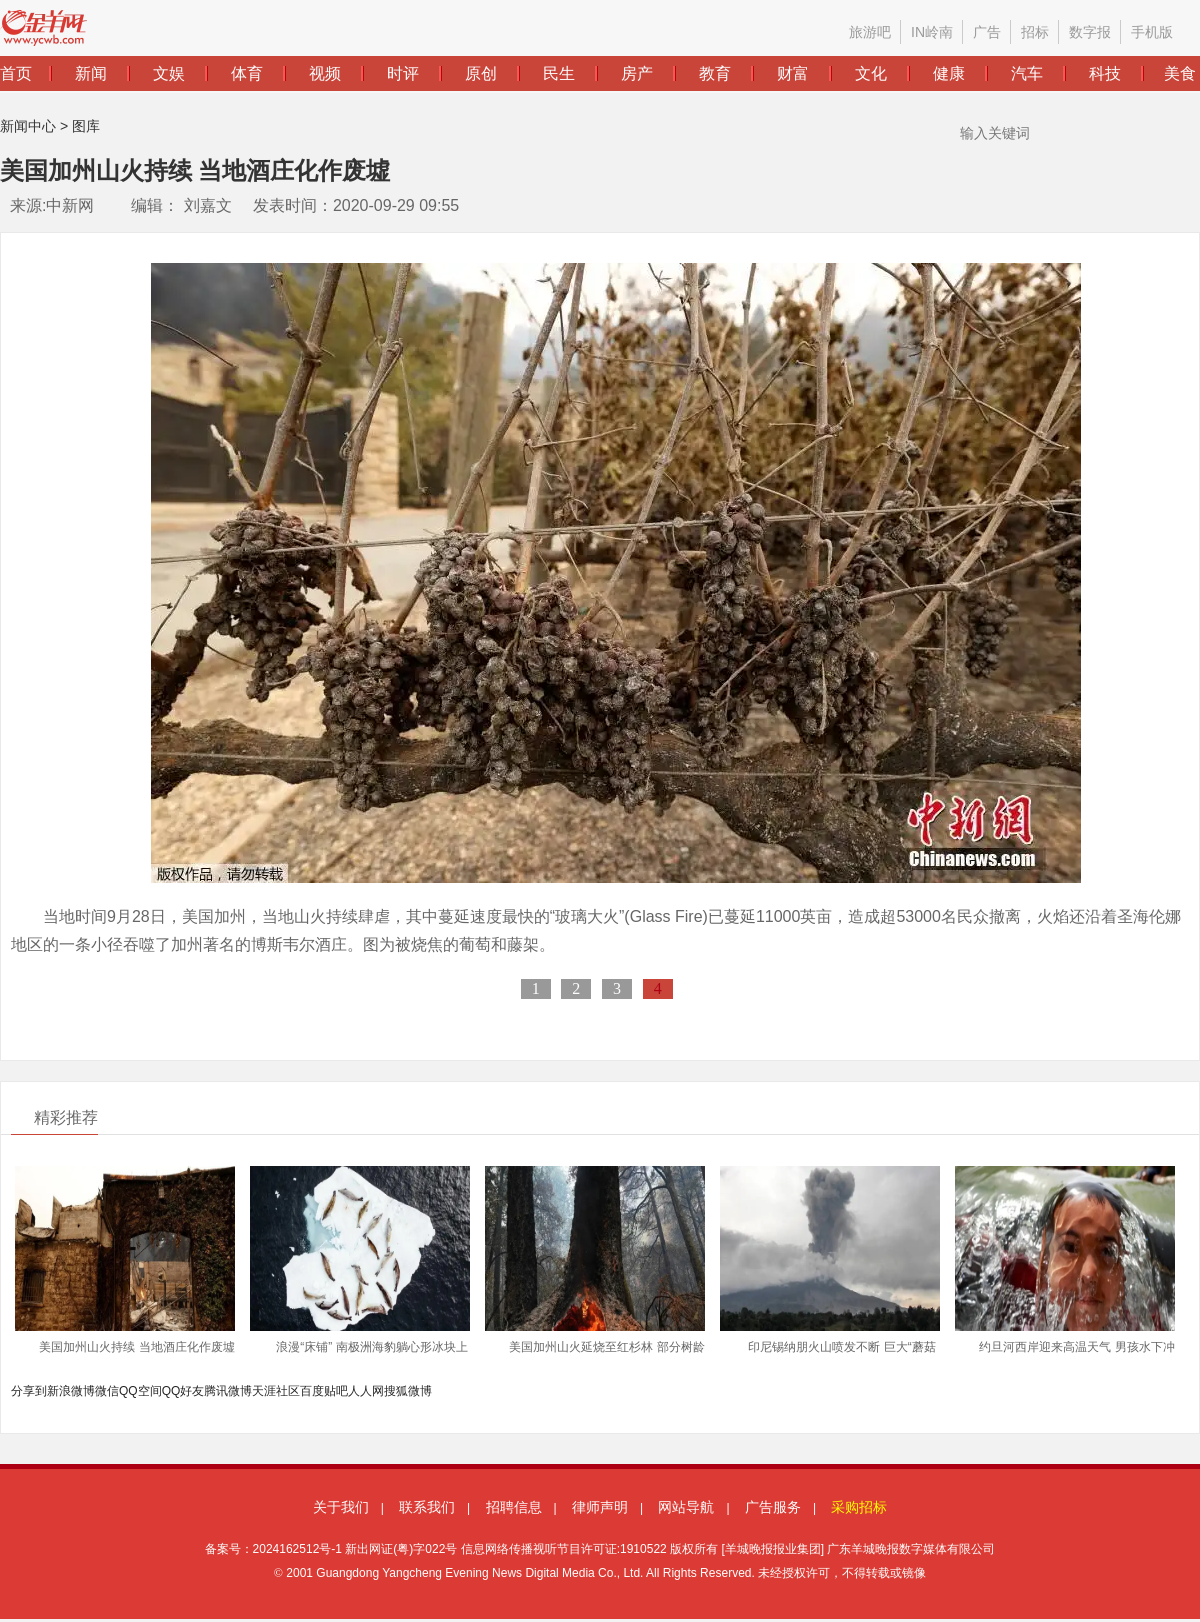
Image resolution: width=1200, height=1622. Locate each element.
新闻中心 (28, 126)
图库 (86, 126)
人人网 (366, 1391)
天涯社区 (276, 1391)
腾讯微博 (228, 1391)
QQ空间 (140, 1391)
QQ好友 (183, 1391)
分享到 (29, 1391)
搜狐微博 (408, 1391)
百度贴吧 (324, 1391)
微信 (107, 1391)
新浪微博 (71, 1391)
